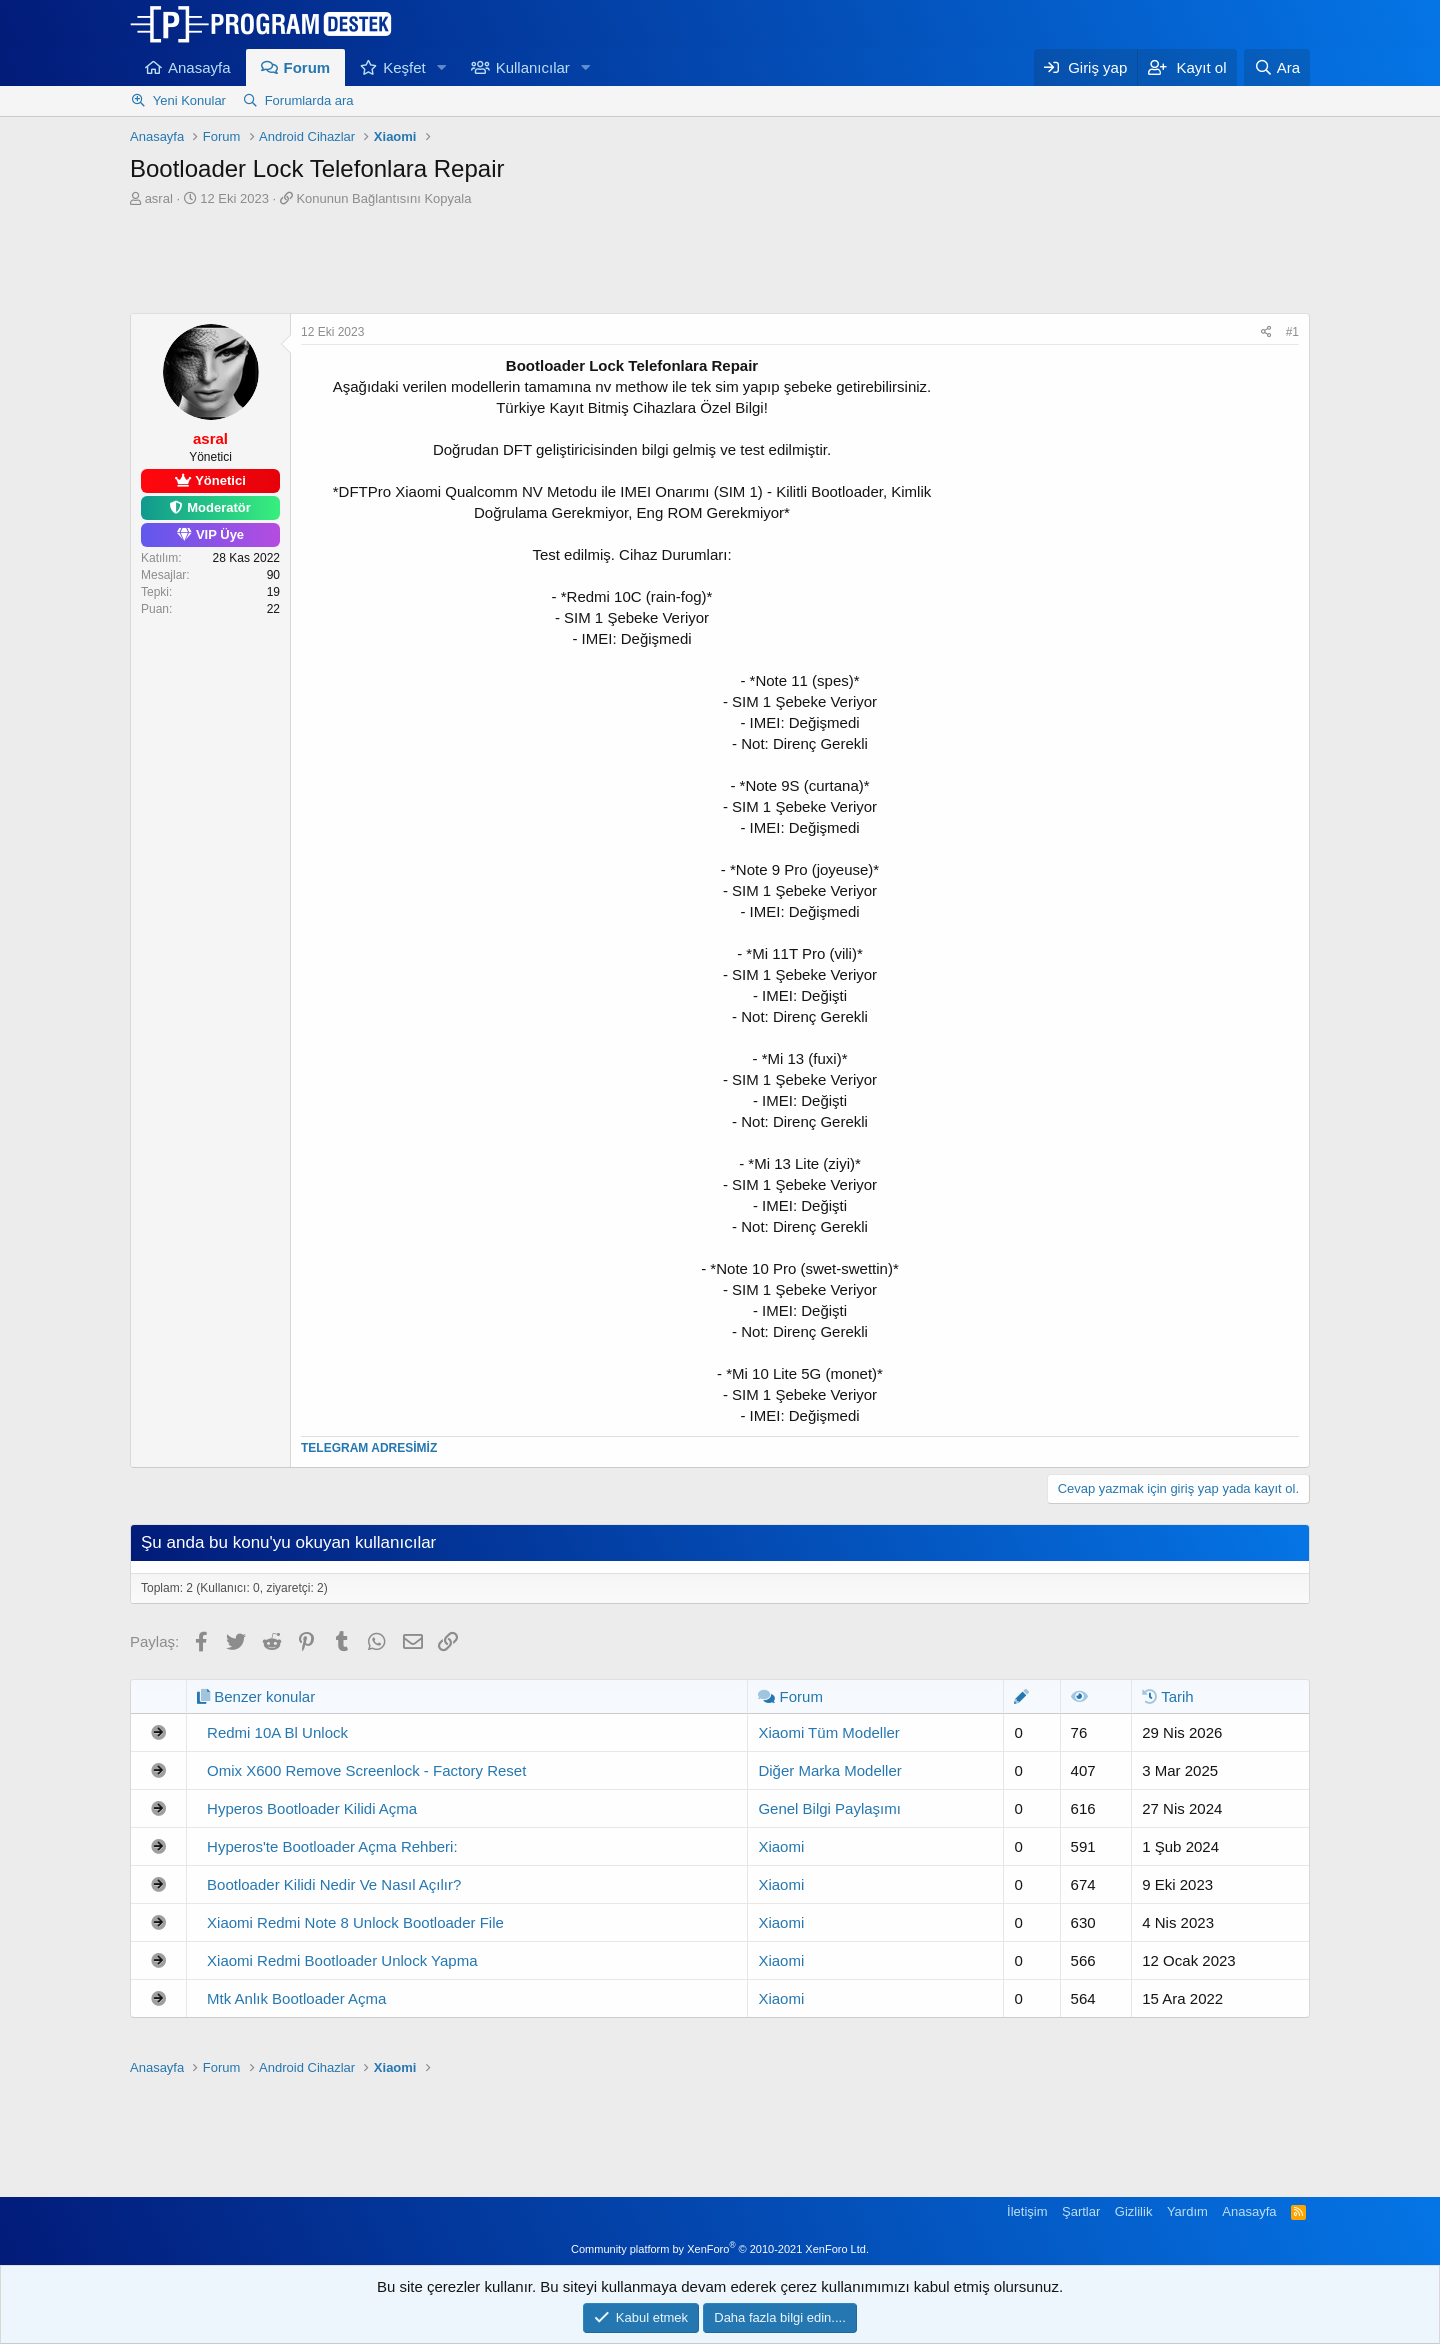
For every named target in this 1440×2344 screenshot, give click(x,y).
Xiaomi (781, 1846)
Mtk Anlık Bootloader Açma (296, 1998)
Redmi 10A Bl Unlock (277, 1732)
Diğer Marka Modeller (829, 1770)
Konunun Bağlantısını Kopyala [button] (383, 198)
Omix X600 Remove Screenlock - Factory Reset (366, 1770)
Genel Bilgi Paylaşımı (829, 1808)
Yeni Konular (189, 100)
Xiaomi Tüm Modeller (828, 1732)
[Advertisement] (720, 263)
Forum (307, 67)
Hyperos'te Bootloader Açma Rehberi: (332, 1846)
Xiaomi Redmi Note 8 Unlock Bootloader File (355, 1922)
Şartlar (1081, 2211)
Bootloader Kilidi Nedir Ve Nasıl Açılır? (334, 1884)
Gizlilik (1134, 2211)
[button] (442, 67)
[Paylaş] (1266, 332)
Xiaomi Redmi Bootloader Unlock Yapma (342, 1960)
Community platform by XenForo (720, 2249)
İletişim (1027, 2211)
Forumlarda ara (309, 100)
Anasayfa (199, 67)
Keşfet (404, 67)
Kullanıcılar (533, 67)
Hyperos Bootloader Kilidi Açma (312, 1808)
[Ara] (1277, 67)
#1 (1292, 332)
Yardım (1187, 2211)
